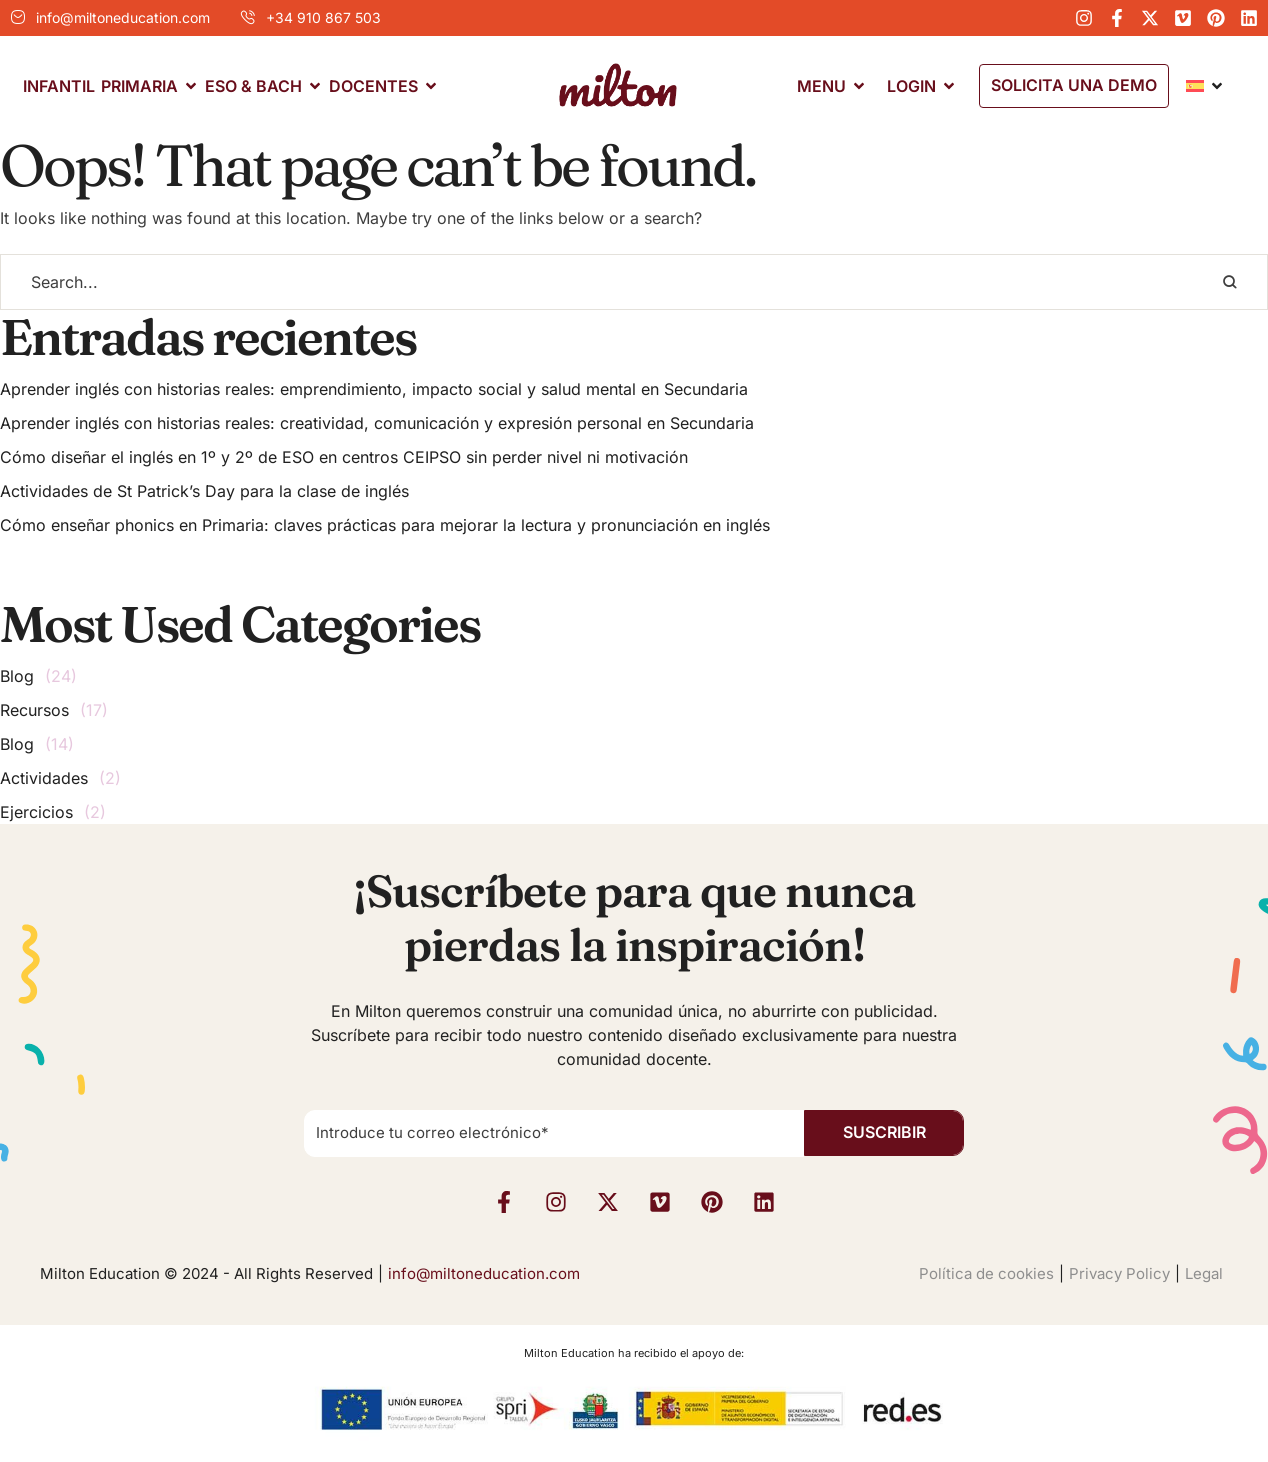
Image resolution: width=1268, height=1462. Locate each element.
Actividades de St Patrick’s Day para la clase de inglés (204, 491)
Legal (1204, 1273)
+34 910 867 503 (323, 17)
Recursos (34, 710)
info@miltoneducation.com (123, 17)
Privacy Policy (1119, 1273)
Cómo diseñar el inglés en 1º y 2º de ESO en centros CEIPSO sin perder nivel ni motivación (344, 457)
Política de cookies (986, 1273)
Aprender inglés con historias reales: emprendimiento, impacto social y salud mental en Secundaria (374, 389)
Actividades (44, 778)
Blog (17, 676)
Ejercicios (36, 812)
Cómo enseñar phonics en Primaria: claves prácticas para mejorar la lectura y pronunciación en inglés (385, 525)
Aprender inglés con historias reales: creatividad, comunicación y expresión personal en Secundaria (377, 423)
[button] (1074, 85)
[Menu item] (59, 86)
